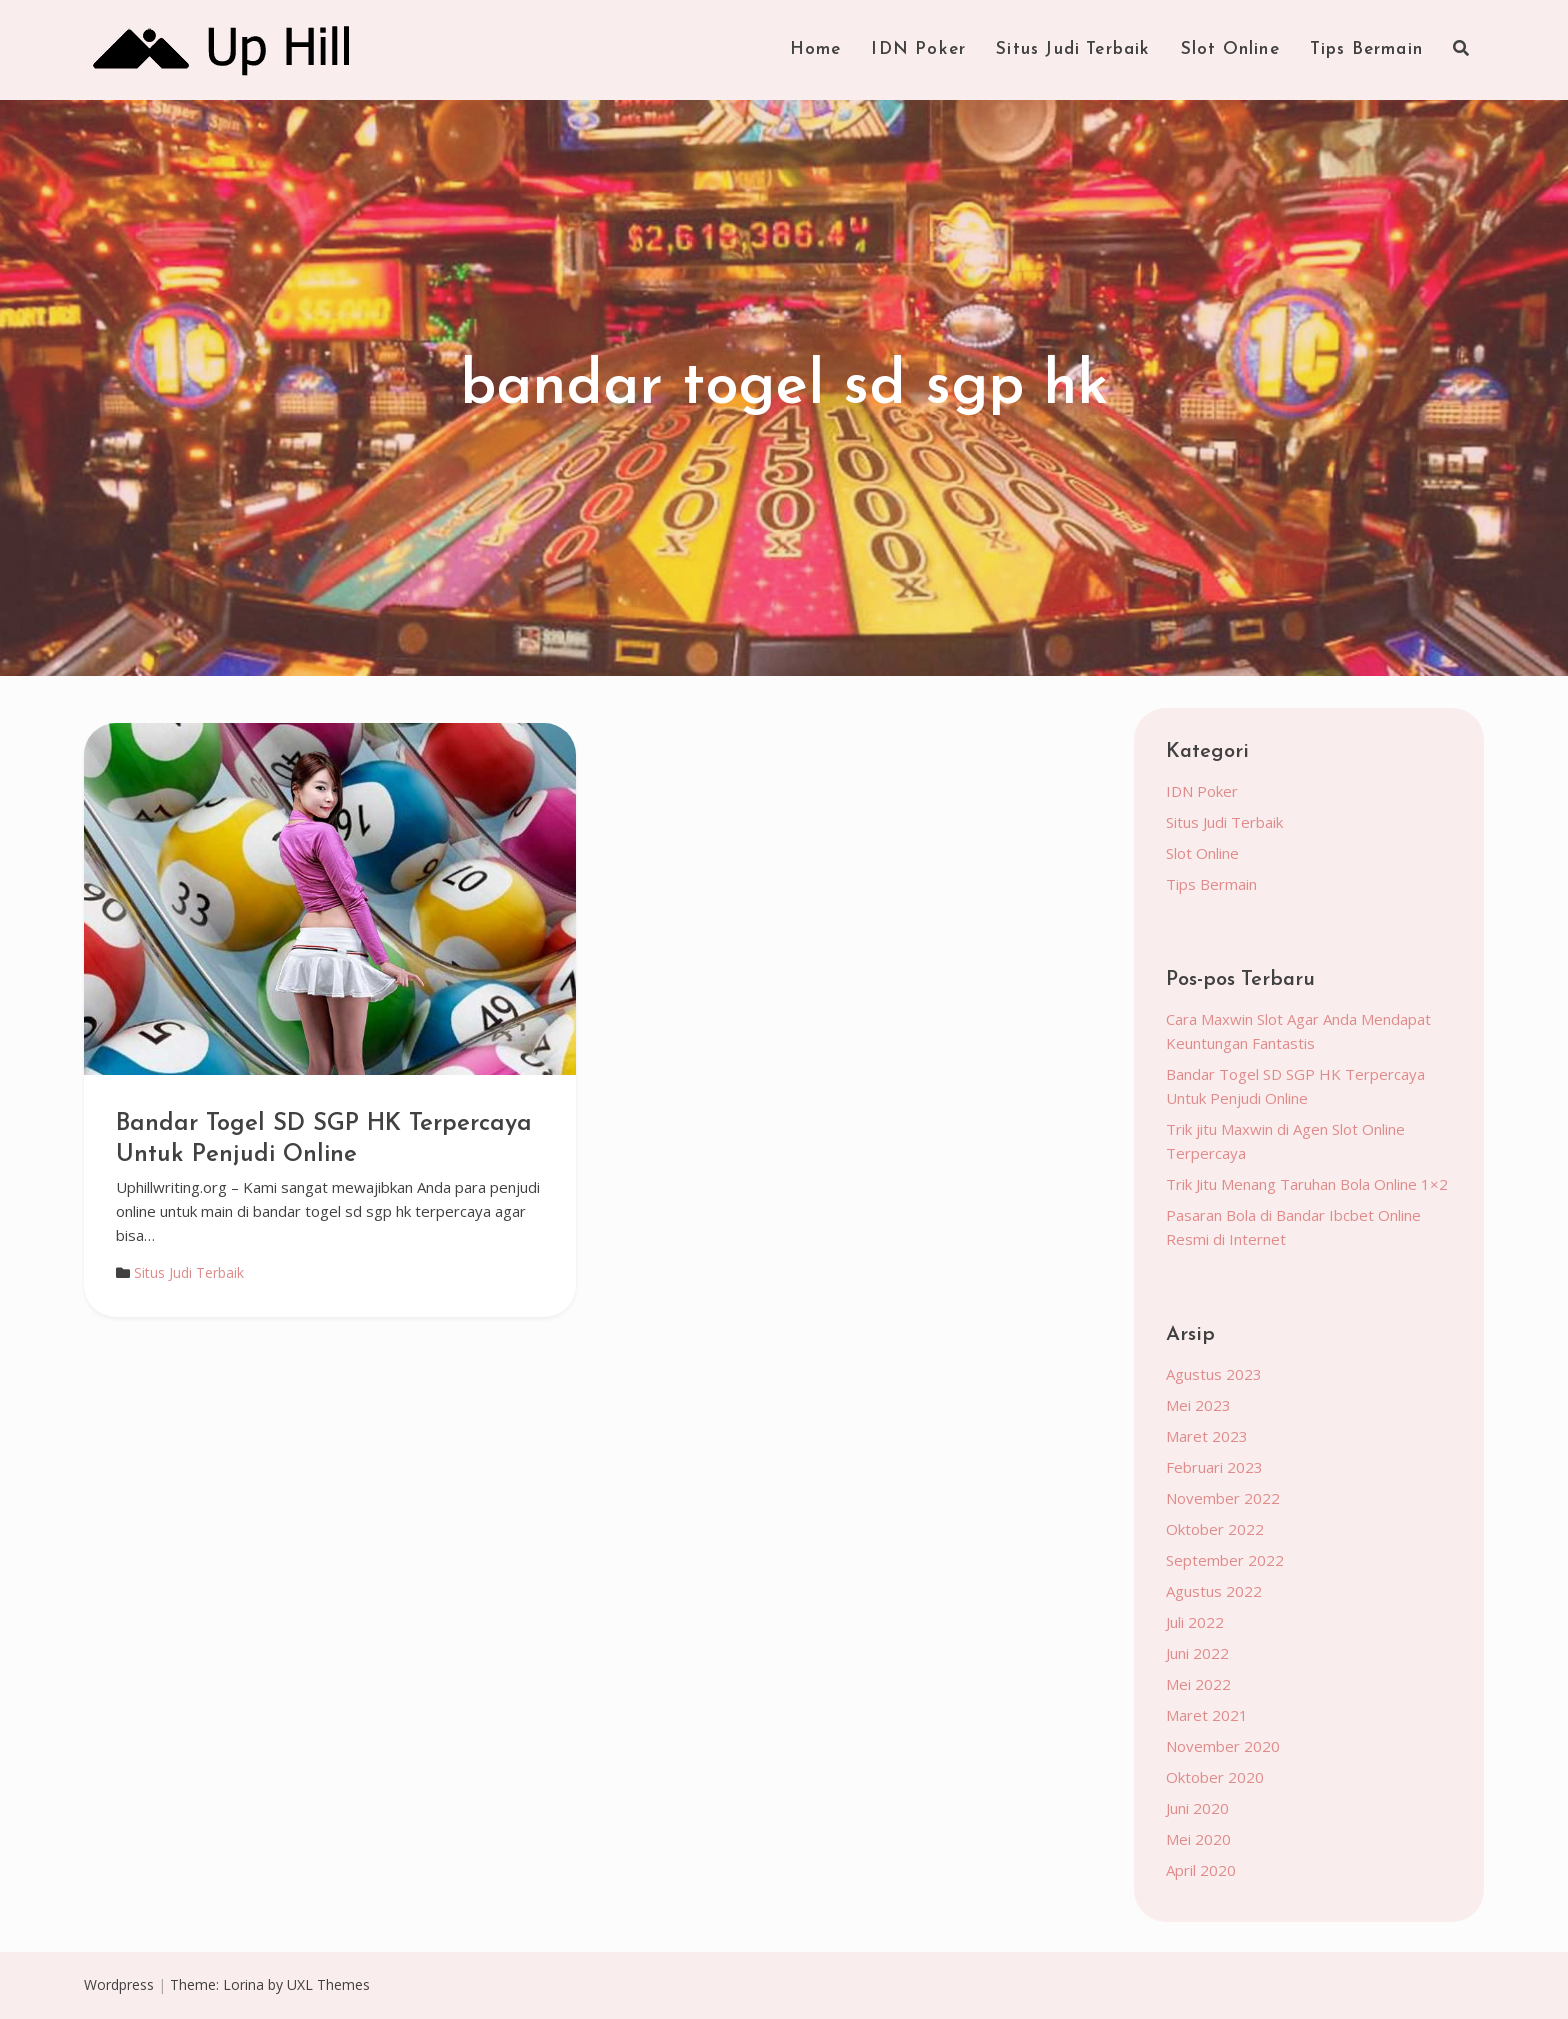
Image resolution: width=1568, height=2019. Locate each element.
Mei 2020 (1198, 1839)
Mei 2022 (1198, 1684)
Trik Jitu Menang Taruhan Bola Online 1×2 (1307, 1184)
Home (816, 49)
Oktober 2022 (1215, 1529)
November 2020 (1223, 1746)
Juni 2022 (1197, 1653)
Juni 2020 (1197, 1808)
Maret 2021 (1207, 1715)
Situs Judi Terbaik (1073, 49)
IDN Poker (918, 49)
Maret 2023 (1207, 1436)
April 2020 (1201, 1870)
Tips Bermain (1366, 49)
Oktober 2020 (1215, 1777)
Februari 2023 (1214, 1467)
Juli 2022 (1195, 1622)
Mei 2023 (1198, 1405)
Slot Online (1230, 49)
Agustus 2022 (1214, 1591)
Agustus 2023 (1214, 1374)
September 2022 (1225, 1560)
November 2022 (1223, 1498)
